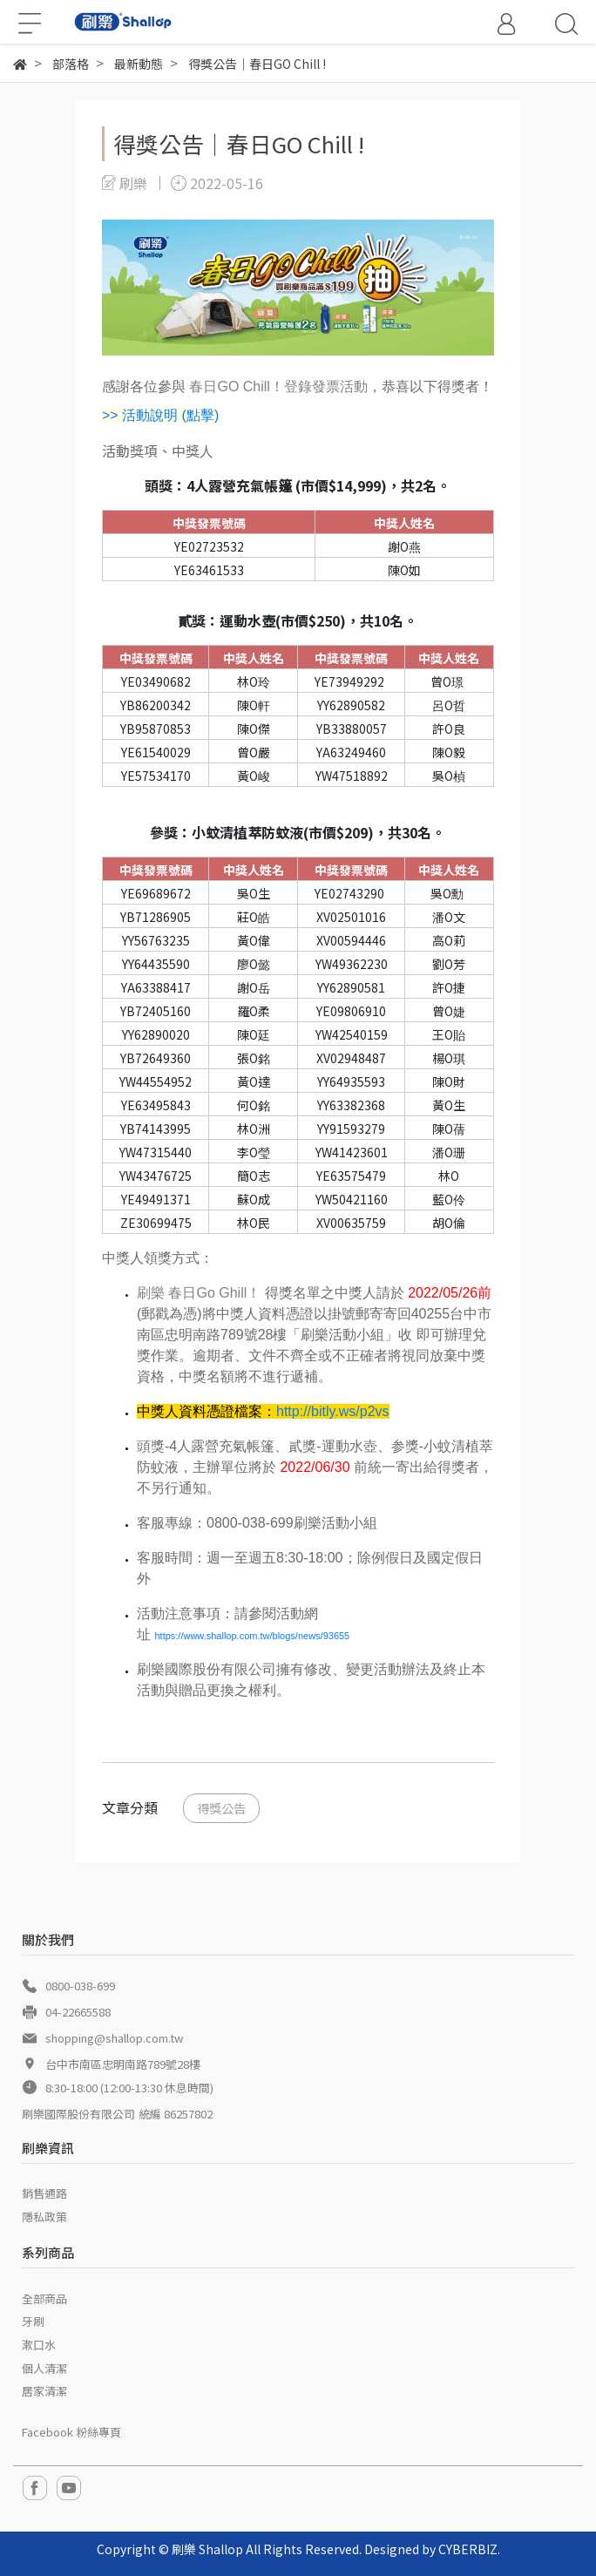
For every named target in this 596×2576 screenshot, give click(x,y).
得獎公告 (221, 1808)
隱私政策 (44, 2216)
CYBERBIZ (468, 2549)
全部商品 (44, 2298)
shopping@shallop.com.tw (114, 2038)
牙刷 (33, 2321)
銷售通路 (44, 2193)
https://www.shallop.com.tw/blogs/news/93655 (251, 1635)
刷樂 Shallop (207, 2549)
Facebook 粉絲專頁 (71, 2431)
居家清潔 (44, 2391)
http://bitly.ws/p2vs (332, 1411)
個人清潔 (44, 2368)
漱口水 (39, 2344)
